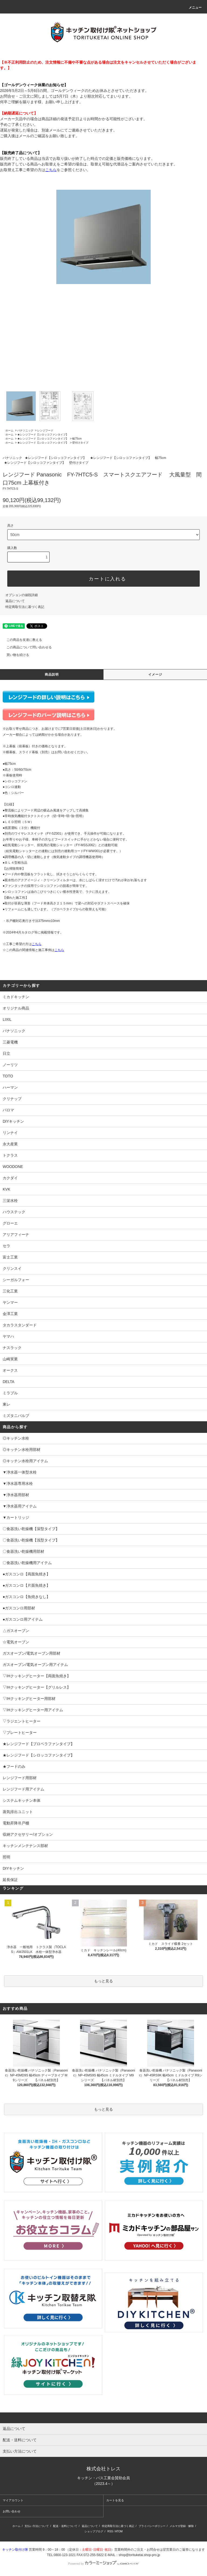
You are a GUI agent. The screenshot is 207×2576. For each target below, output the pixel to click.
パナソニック (25, 430)
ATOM (119, 2531)
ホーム (9, 430)
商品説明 (52, 674)
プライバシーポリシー (152, 2526)
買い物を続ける (14, 655)
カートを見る (115, 2500)
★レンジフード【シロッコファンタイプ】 (42, 434)
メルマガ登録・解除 (182, 2526)
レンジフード (45, 430)
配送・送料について (65, 2526)
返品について (15, 601)
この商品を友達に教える (21, 640)
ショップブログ (93, 2531)
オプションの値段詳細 (21, 595)
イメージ (155, 674)
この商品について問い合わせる (26, 647)
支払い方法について (37, 2526)
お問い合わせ (11, 2511)
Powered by (103, 2563)
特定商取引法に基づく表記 (24, 607)
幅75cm (76, 438)
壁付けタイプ (80, 442)
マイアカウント (13, 2500)
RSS (110, 2531)
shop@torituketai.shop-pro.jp (139, 2555)
